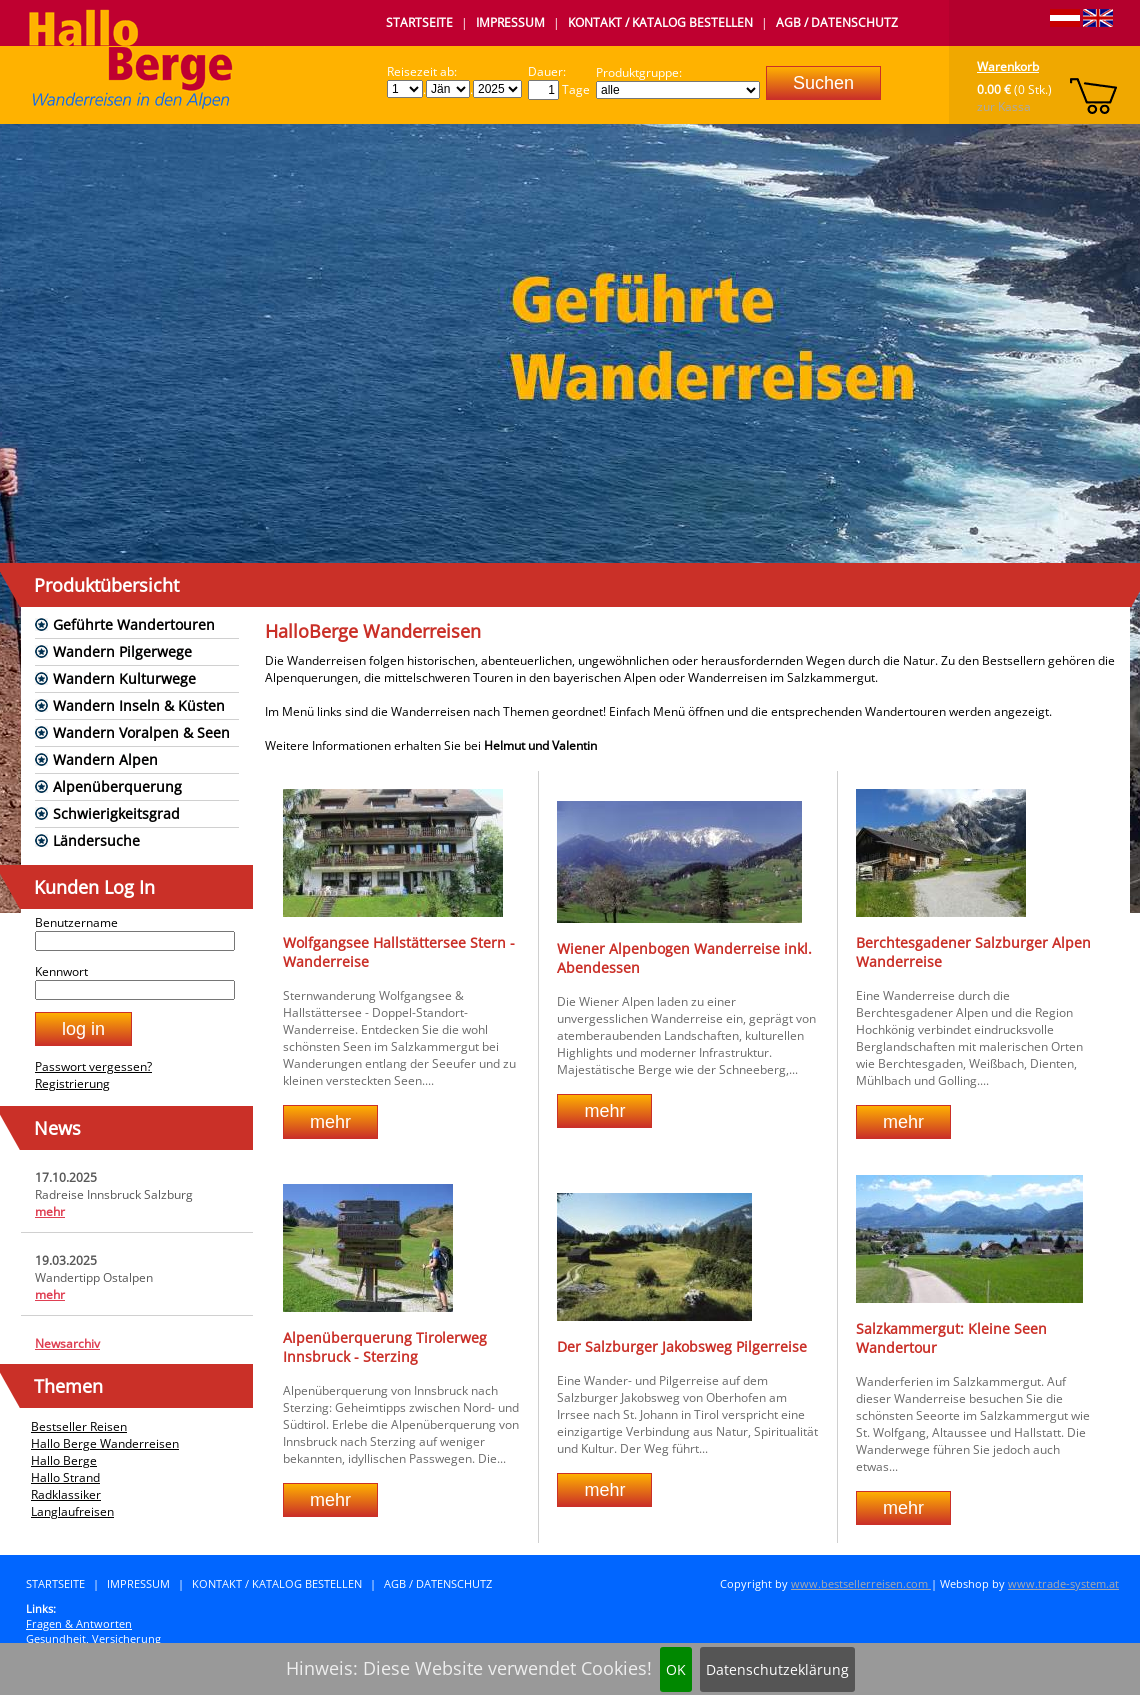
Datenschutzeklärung (777, 1669)
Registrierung (72, 1083)
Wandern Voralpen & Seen (141, 732)
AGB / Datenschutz (837, 22)
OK (676, 1669)
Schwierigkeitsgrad (116, 813)
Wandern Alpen (105, 759)
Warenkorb (1008, 66)
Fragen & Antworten (79, 1623)
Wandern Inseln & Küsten (139, 705)
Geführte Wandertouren (134, 624)
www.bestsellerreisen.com (861, 1583)
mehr (50, 1211)
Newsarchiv (67, 1343)
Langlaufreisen (72, 1511)
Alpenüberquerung (117, 786)
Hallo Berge (64, 1460)
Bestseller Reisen (79, 1426)
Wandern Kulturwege (124, 678)
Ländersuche (96, 840)
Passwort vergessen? (93, 1066)
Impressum (510, 22)
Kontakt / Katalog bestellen (660, 22)
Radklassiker (66, 1494)
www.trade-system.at (1063, 1583)
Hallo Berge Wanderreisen (105, 1443)
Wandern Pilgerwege (122, 651)
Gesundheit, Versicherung (93, 1638)
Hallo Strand (65, 1477)
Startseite (419, 22)
